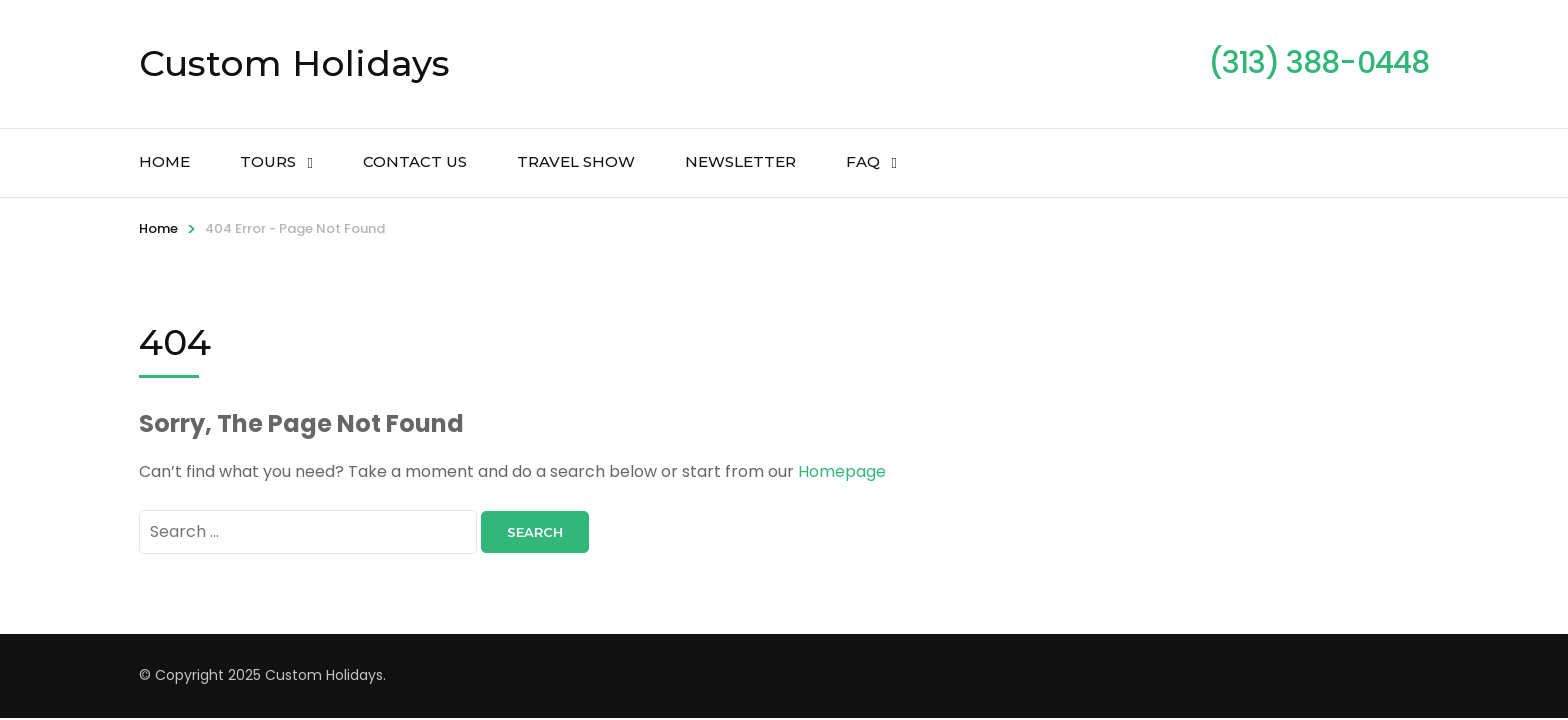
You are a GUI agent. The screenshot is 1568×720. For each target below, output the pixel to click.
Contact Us (415, 161)
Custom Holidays (294, 63)
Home (164, 161)
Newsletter (740, 161)
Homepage (842, 471)
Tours (268, 161)
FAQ (863, 161)
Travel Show (576, 161)
